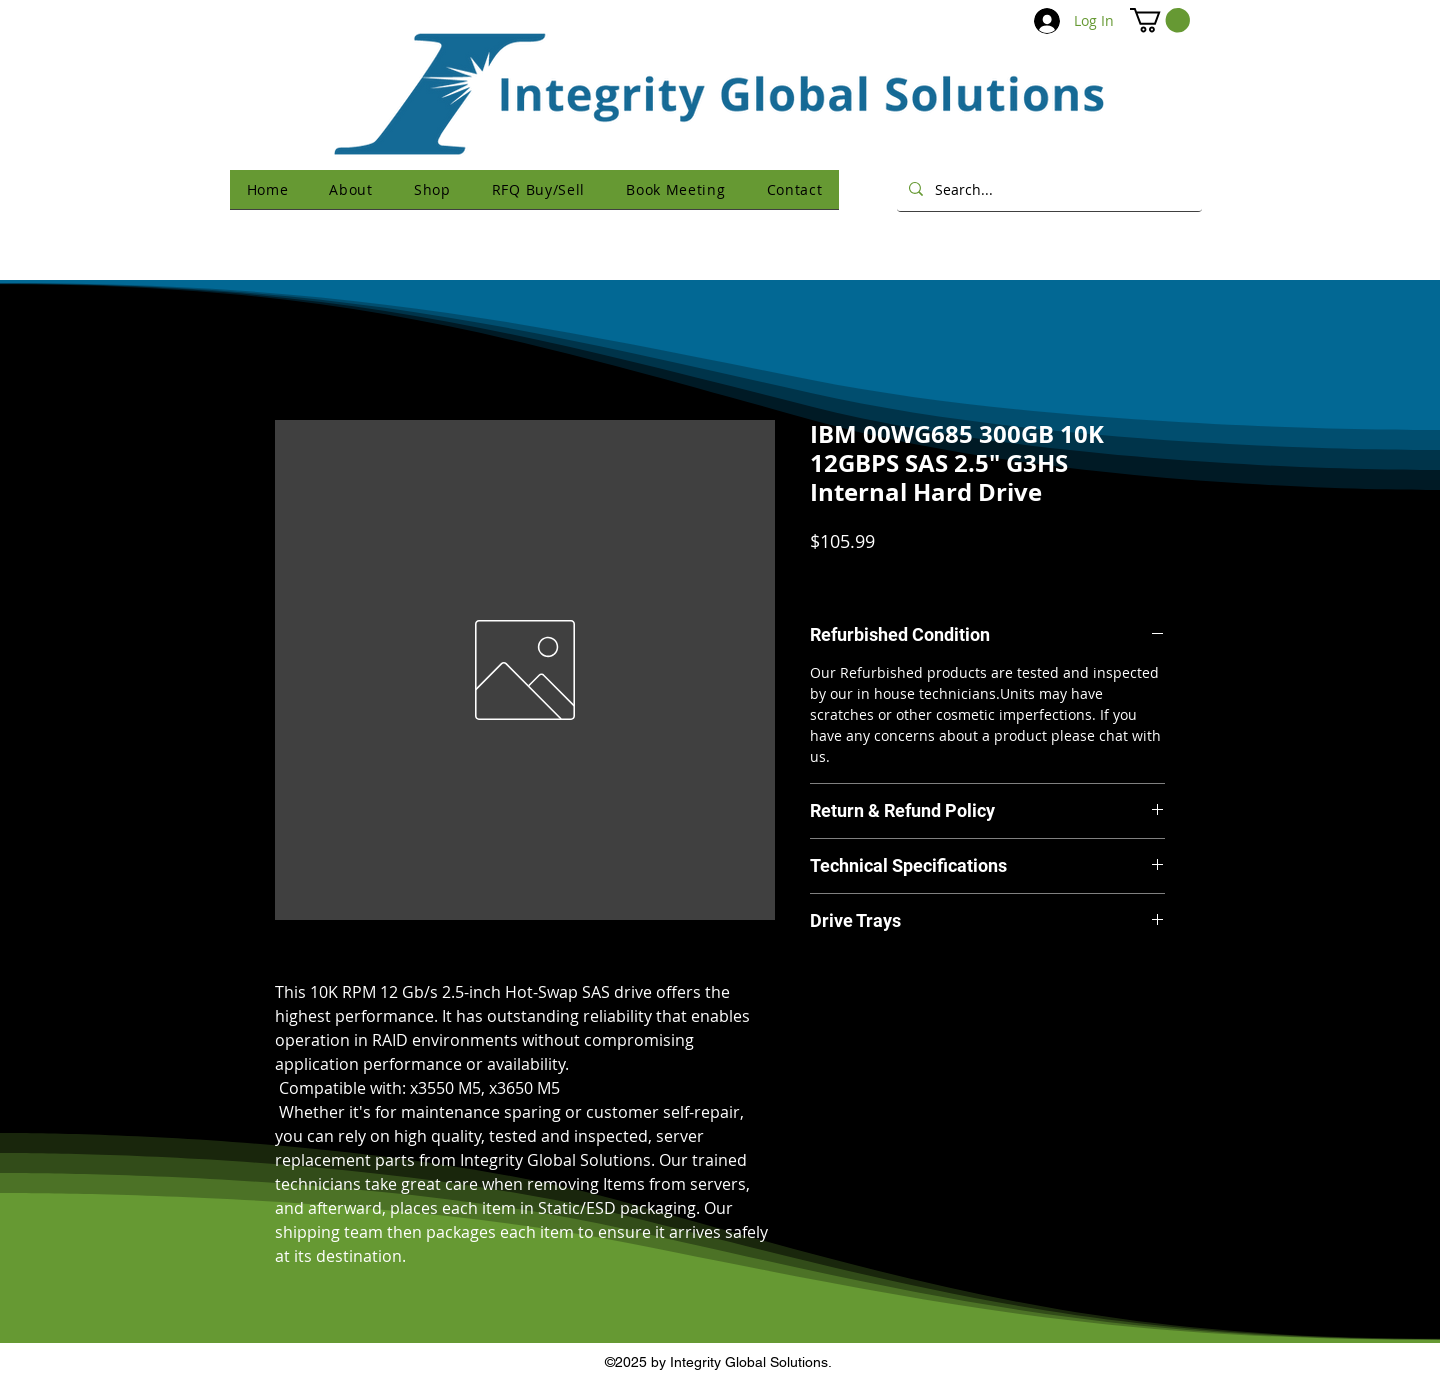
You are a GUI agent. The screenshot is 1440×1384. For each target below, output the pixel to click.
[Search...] (1047, 189)
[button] (1160, 20)
